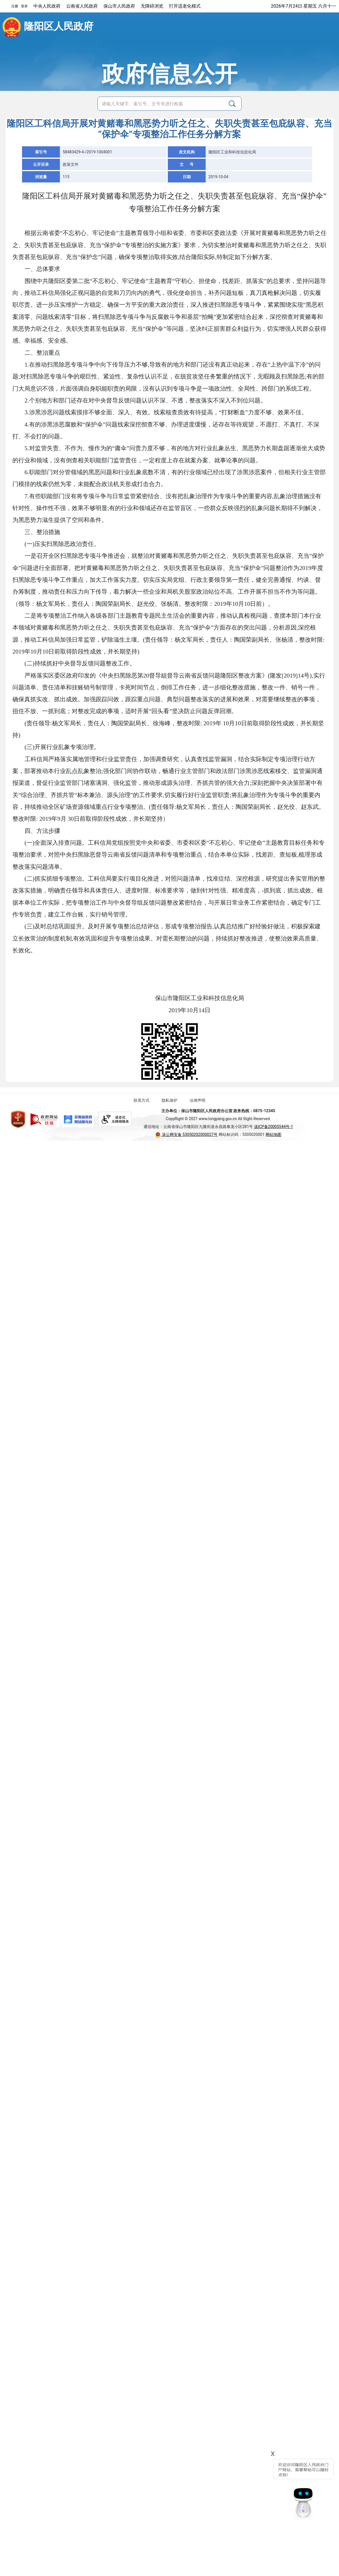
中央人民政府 (46, 6)
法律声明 (197, 1100)
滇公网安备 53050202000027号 (186, 1134)
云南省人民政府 (82, 6)
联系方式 (141, 1100)
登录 (24, 6)
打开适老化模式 (185, 6)
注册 (14, 6)
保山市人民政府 (119, 6)
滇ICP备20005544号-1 (273, 1126)
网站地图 (273, 1134)
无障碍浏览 (152, 6)
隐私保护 (169, 1100)
